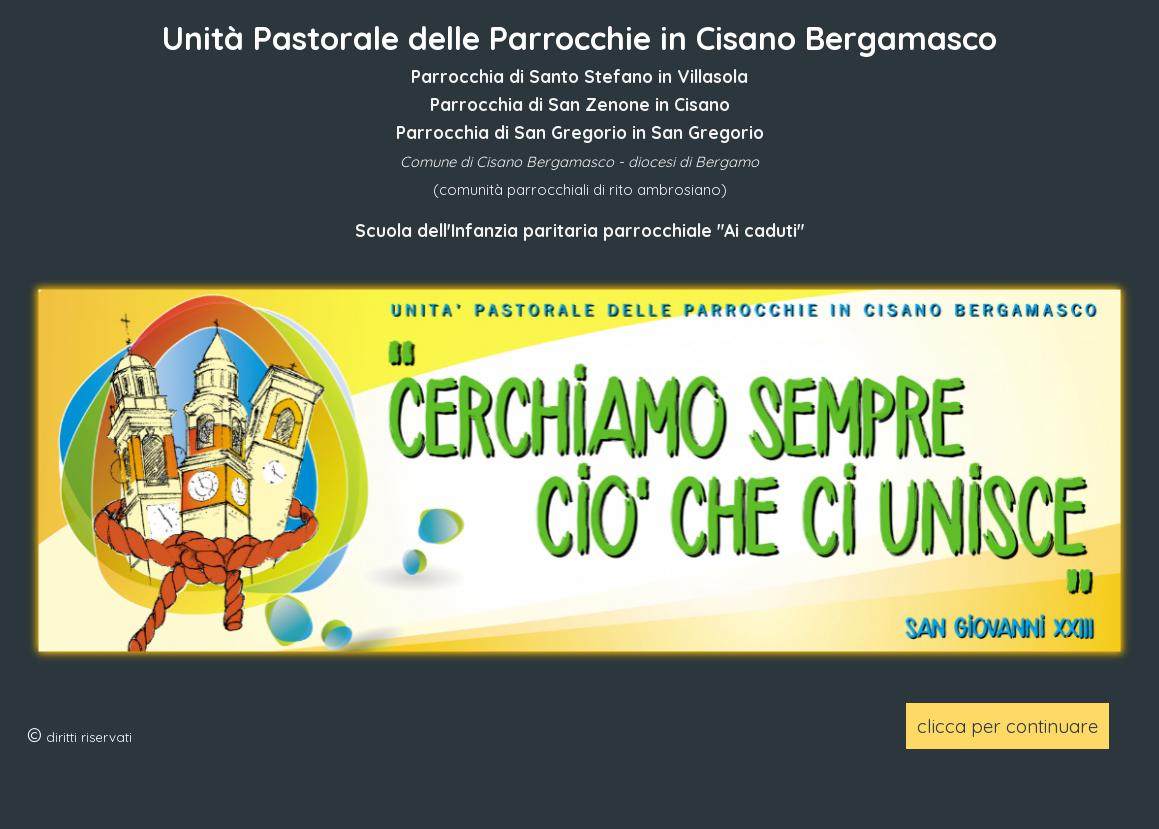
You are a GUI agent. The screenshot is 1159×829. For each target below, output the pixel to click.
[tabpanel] (580, 129)
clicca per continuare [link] (1007, 726)
